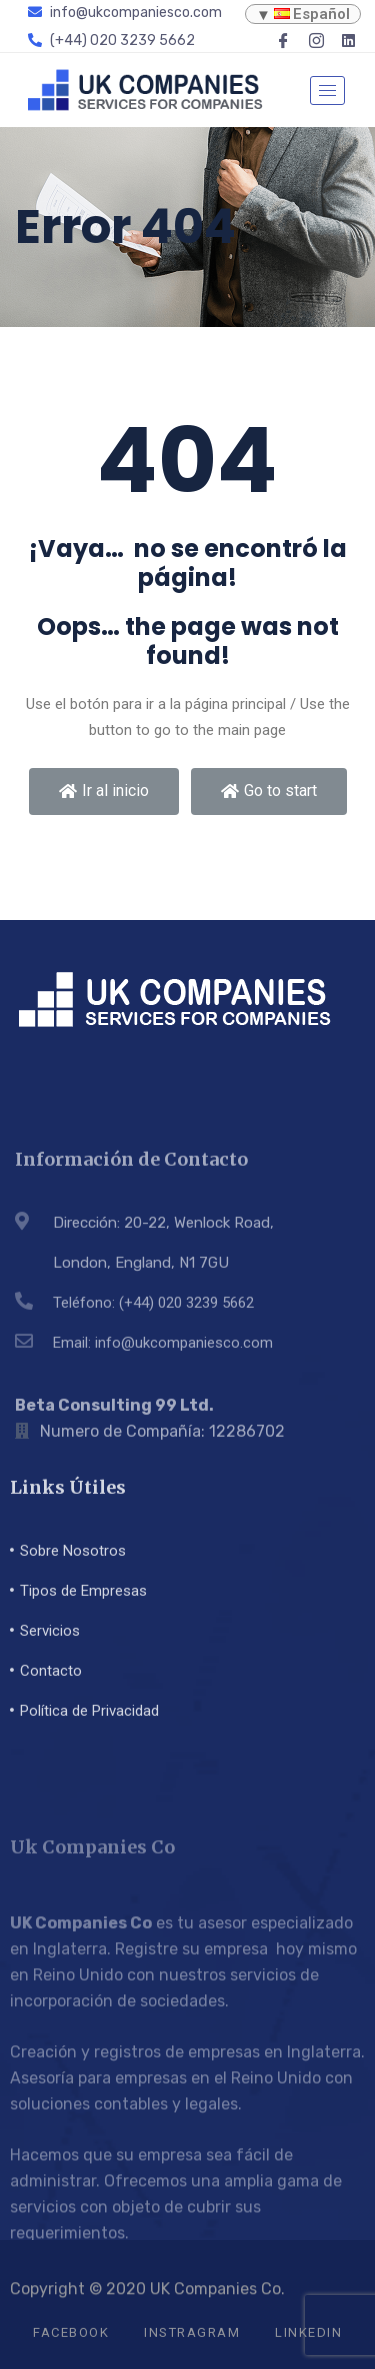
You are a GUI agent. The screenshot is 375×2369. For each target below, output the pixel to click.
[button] (104, 791)
